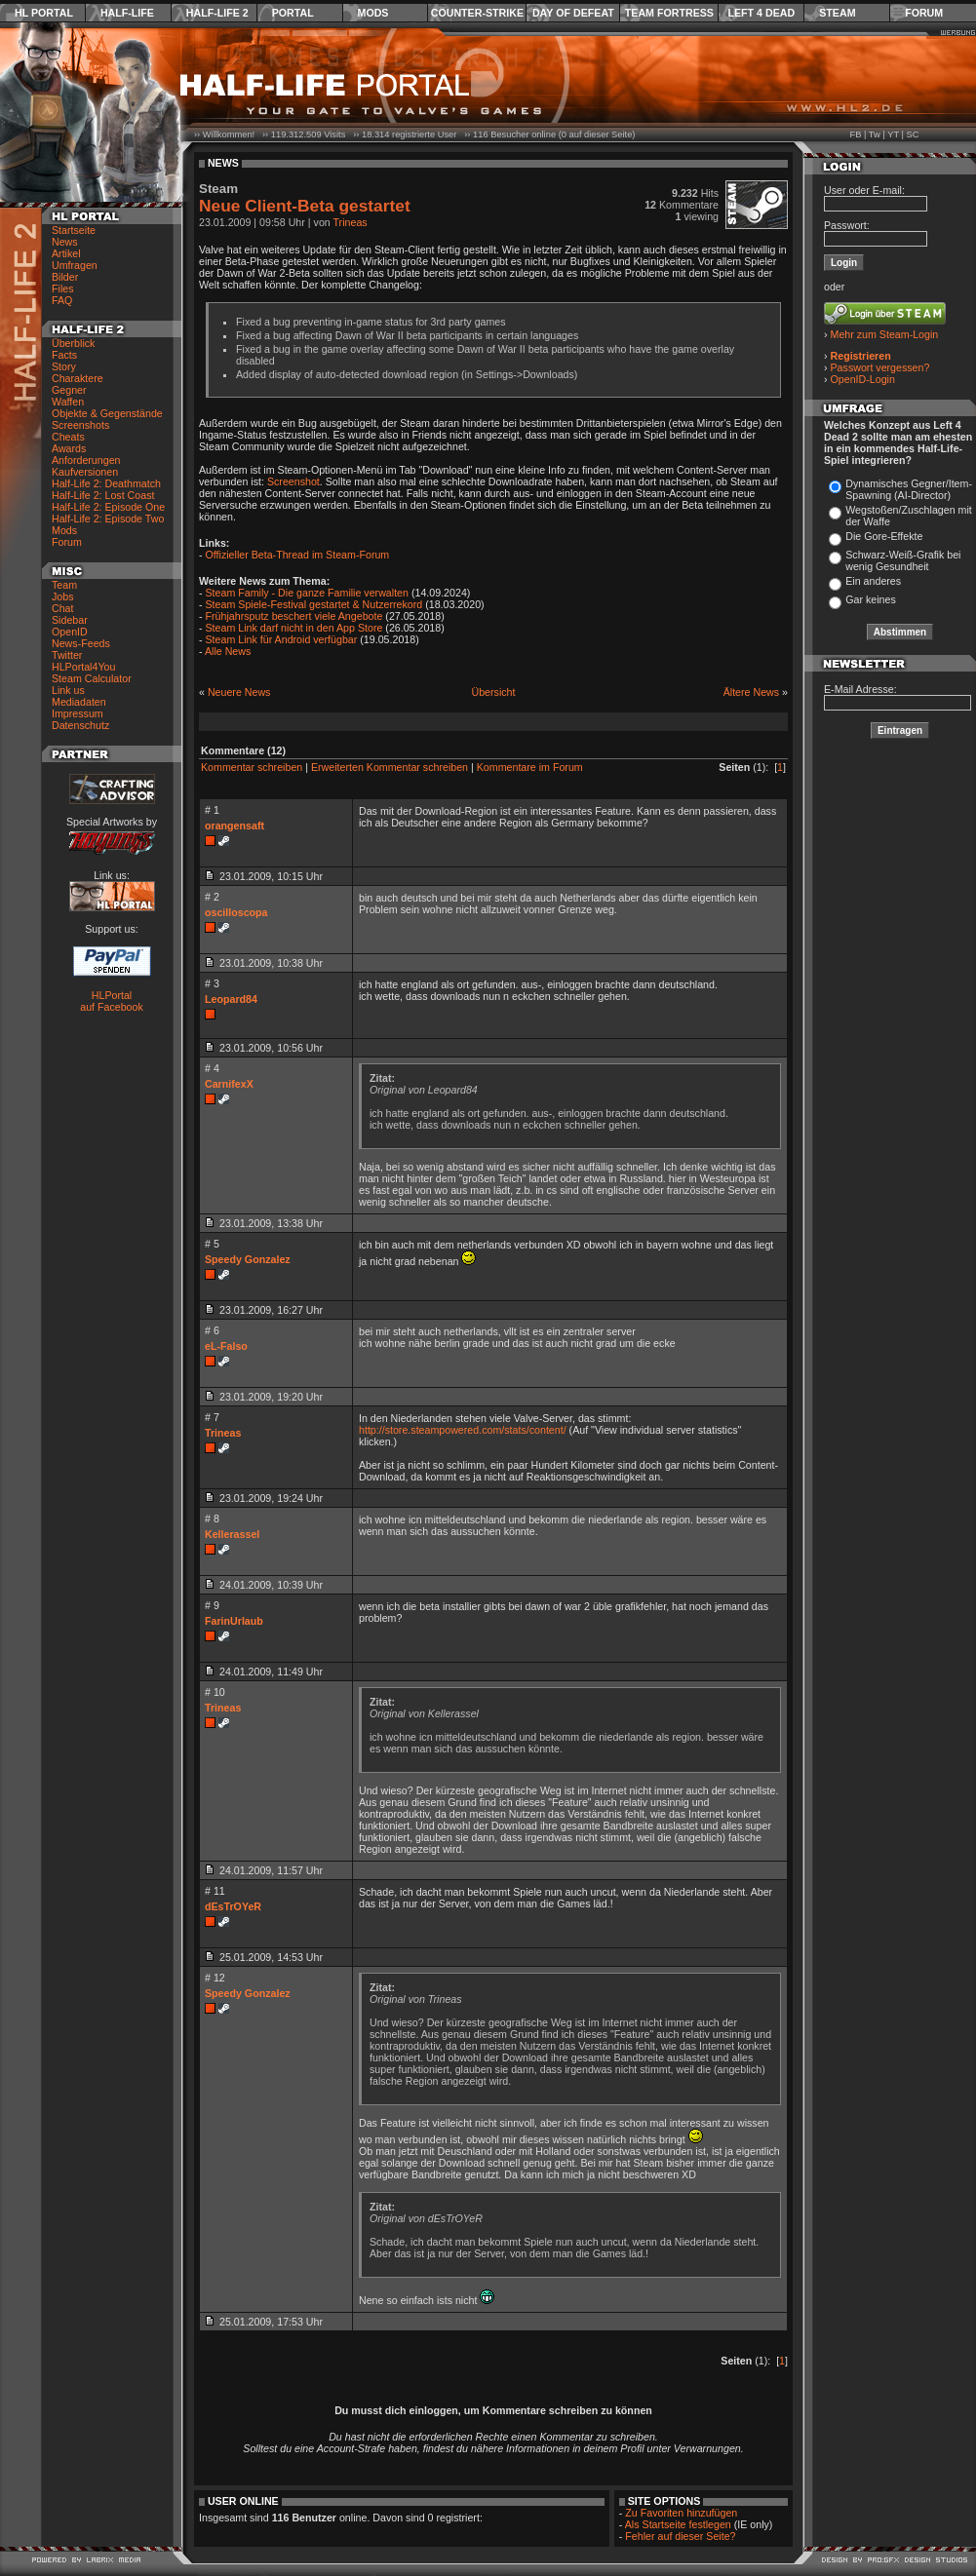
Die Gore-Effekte (883, 536)
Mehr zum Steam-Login (885, 334)
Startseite (74, 230)
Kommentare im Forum (530, 767)
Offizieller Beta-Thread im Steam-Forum (298, 554)
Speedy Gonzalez (248, 1259)
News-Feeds (81, 643)
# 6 (212, 1330)
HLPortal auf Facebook (111, 1001)
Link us (68, 690)
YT (893, 134)
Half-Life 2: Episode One (108, 507)
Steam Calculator (92, 678)
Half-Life (127, 13)
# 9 (212, 1605)
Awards (69, 448)
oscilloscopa (236, 912)
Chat (63, 608)
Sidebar (70, 620)
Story (64, 366)
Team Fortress (669, 13)
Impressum (77, 713)
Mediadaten (79, 702)
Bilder (65, 277)
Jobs (63, 596)
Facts (64, 355)
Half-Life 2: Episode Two (108, 518)
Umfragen (75, 265)
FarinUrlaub (234, 1621)
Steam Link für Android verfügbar (282, 639)
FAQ (62, 300)
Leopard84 (231, 999)
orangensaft (234, 825)
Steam (837, 13)
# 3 (212, 983)
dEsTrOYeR (233, 1906)
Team (64, 585)
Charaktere (77, 378)
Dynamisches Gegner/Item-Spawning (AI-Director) (908, 489)
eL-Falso (226, 1346)
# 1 (212, 810)
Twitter (67, 655)
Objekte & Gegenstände (107, 413)
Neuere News (239, 692)
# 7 (212, 1417)
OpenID (70, 631)
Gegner (69, 390)
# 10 (215, 1692)
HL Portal (44, 13)
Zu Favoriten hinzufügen (681, 2512)
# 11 (215, 1891)
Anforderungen (86, 460)
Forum (924, 13)
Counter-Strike (477, 13)
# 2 (212, 897)
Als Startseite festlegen (678, 2524)
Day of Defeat (573, 13)
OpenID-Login (863, 379)
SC (913, 134)
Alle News (228, 651)
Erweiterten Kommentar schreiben (389, 767)
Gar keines (870, 599)
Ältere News (751, 692)
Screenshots (80, 425)
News (65, 242)
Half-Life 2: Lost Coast (103, 495)
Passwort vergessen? (880, 367)
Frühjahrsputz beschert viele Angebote (294, 616)
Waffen (68, 401)
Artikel (66, 253)
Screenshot (293, 481)
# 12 (215, 1977)
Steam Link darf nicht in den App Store (294, 628)
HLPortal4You (83, 667)
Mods (373, 13)
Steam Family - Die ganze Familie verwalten (307, 592)
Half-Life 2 (217, 13)
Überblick (73, 343)
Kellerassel (232, 1534)
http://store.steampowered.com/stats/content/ (462, 1430)
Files (63, 288)
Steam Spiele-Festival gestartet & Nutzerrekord (314, 604)
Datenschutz (80, 725)
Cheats (68, 436)
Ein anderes (873, 581)
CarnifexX (229, 1084)
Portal (293, 13)
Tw (874, 134)
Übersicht (493, 692)
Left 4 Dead (761, 13)
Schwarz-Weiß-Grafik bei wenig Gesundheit (902, 560)
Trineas (350, 222)
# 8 (212, 1518)
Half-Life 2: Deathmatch (106, 483)
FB (855, 134)
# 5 (212, 1244)
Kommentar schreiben (251, 767)
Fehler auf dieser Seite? (680, 2536)
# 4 (212, 1068)
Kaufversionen (85, 472)
